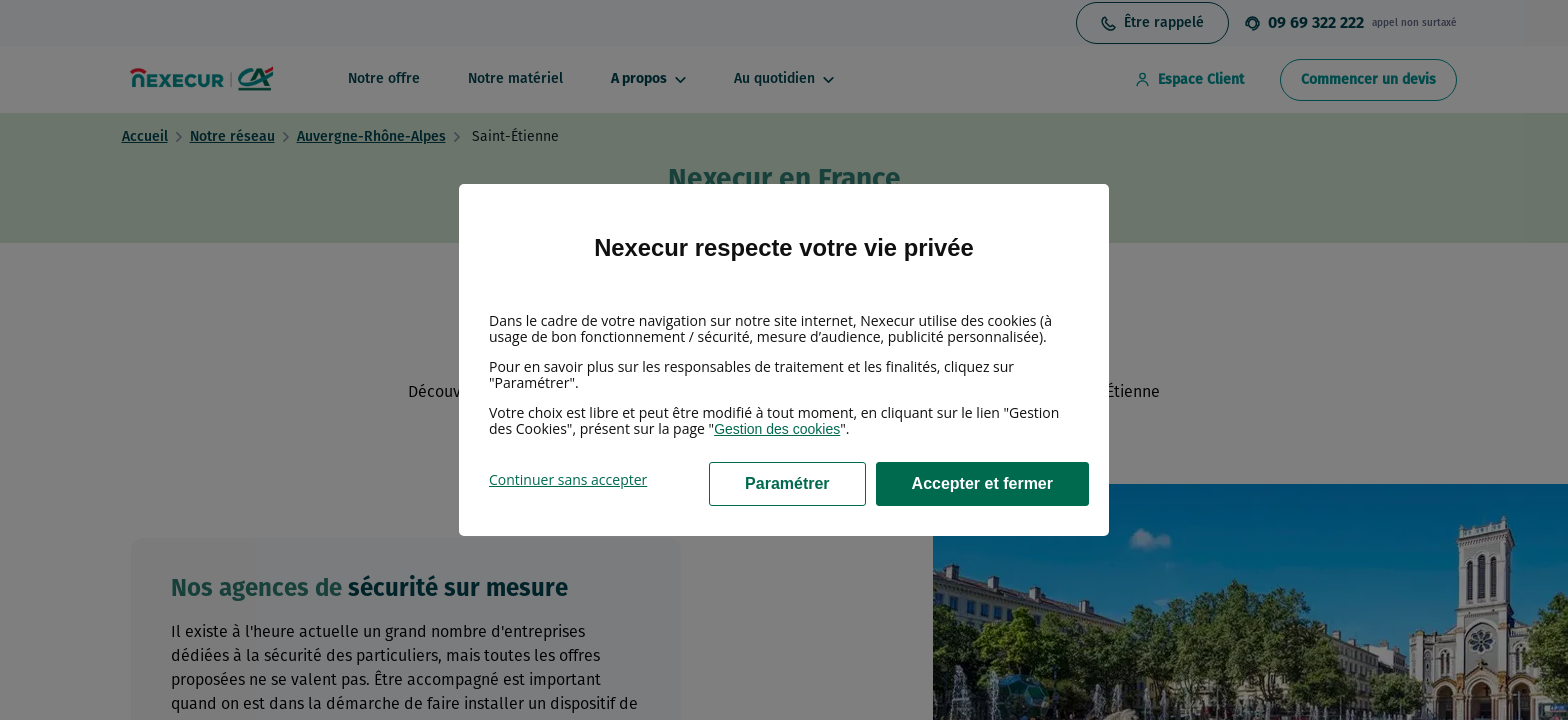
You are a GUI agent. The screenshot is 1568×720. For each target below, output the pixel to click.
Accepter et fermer (982, 483)
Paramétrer (787, 483)
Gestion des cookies (777, 429)
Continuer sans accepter (568, 479)
